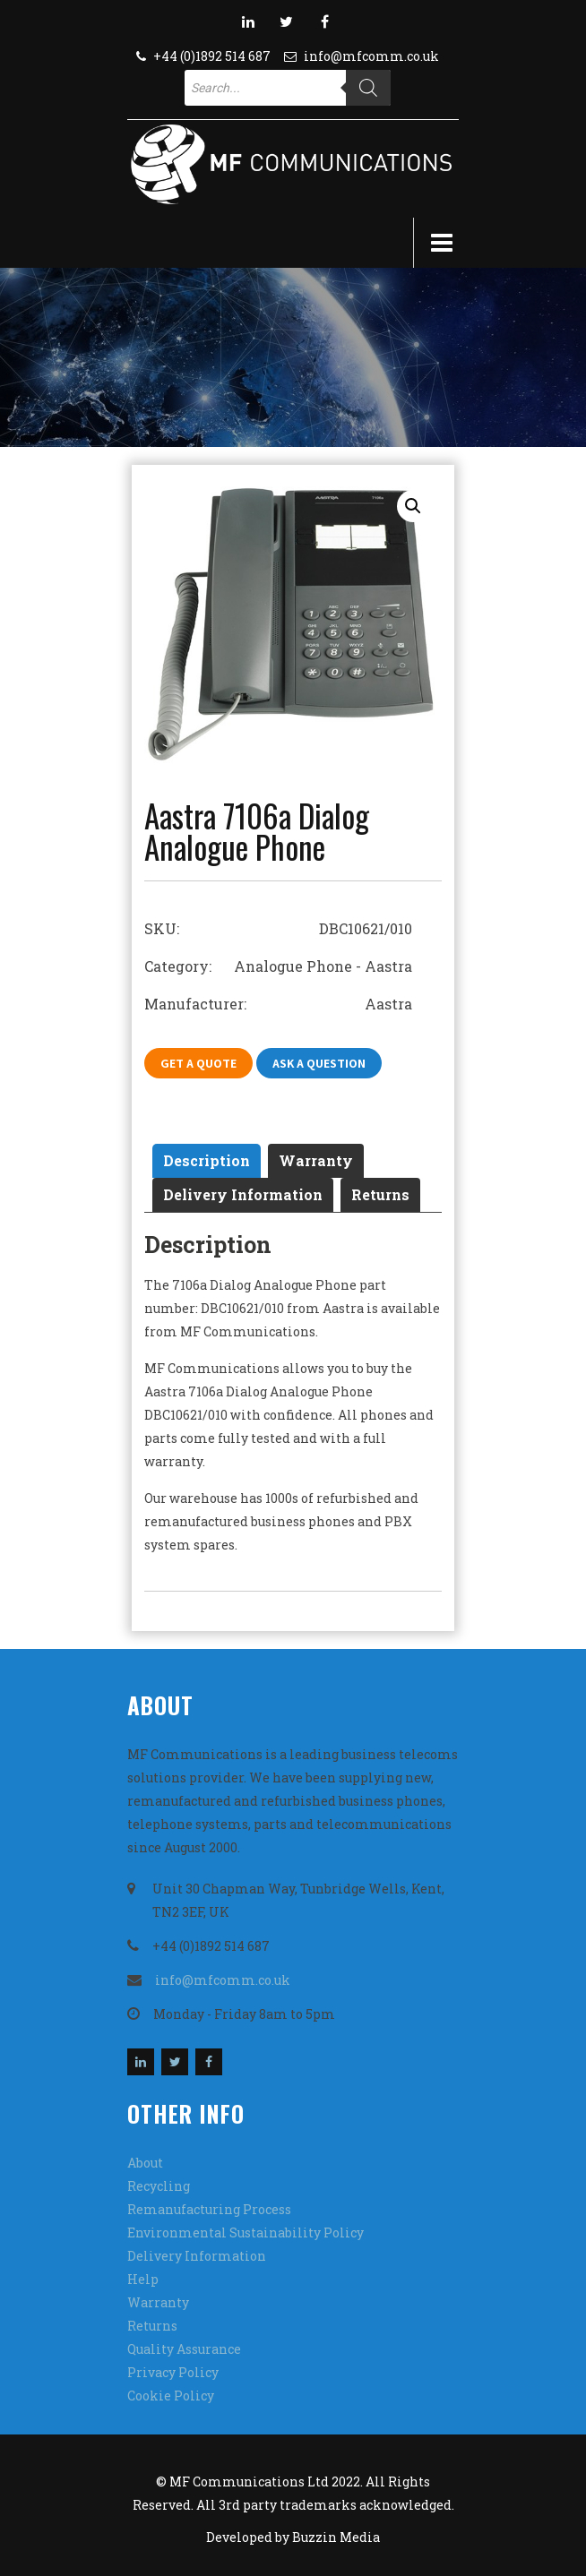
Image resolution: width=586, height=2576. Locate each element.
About (145, 2162)
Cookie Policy (170, 2395)
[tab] (206, 1161)
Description (206, 1160)
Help (143, 2279)
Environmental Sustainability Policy (245, 2232)
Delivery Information (243, 1194)
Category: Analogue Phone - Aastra (278, 966)
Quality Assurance (184, 2348)
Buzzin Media (336, 2537)
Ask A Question (319, 1063)
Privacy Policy (173, 2372)
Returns (380, 1194)
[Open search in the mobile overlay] (288, 88)
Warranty (316, 1160)
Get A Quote (198, 1063)
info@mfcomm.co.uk (371, 55)
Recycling (158, 2185)
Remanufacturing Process (209, 2209)
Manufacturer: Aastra (278, 1003)
